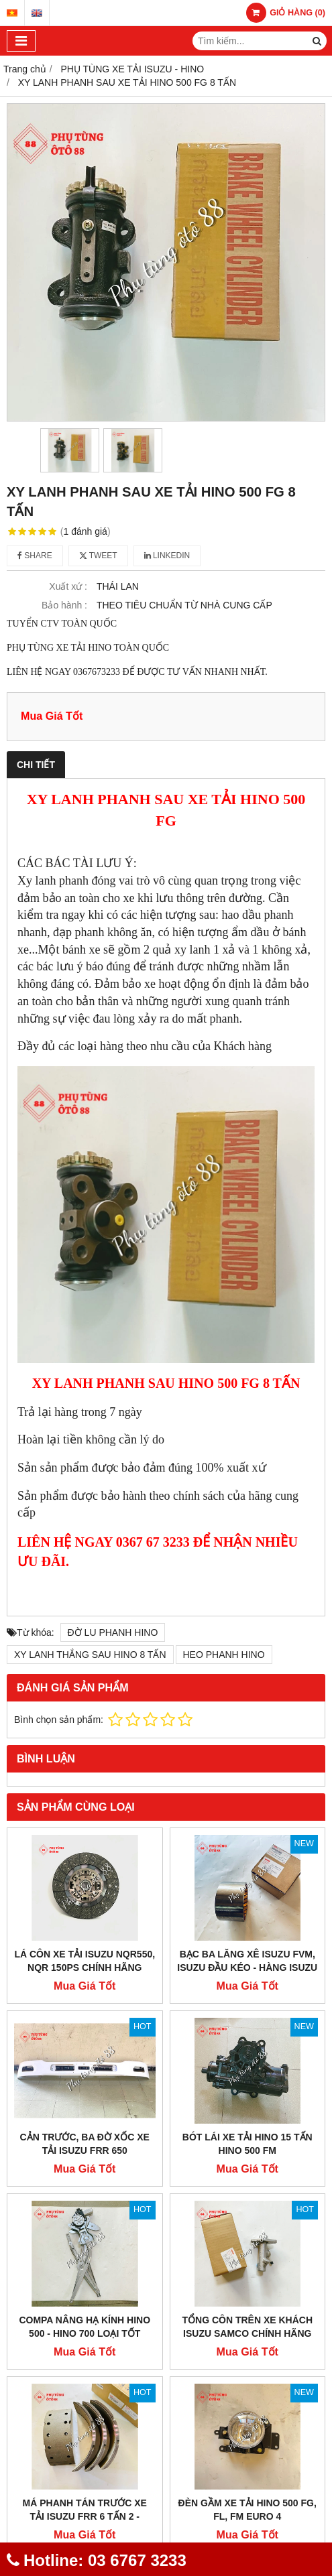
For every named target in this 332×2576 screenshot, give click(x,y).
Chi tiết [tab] (36, 764)
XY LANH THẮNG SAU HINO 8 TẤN (90, 1654)
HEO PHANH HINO (224, 1654)
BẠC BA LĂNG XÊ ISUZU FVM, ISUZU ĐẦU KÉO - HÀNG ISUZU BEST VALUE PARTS (247, 1967)
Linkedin (167, 555)
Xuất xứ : (68, 586)
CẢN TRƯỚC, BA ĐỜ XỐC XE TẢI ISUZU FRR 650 (85, 2144)
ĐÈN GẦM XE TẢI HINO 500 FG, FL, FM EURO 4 (247, 2510)
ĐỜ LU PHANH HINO (113, 1632)
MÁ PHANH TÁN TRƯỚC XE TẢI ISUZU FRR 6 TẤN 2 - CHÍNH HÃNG (85, 2516)
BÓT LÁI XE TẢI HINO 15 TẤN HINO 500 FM (247, 2144)
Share (34, 555)
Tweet (98, 555)
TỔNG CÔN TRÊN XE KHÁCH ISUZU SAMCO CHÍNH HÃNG (247, 2327)
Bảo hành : (64, 605)
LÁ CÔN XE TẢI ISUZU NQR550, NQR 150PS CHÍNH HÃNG (84, 1961)
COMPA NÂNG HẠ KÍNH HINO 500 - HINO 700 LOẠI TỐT (84, 2327)
